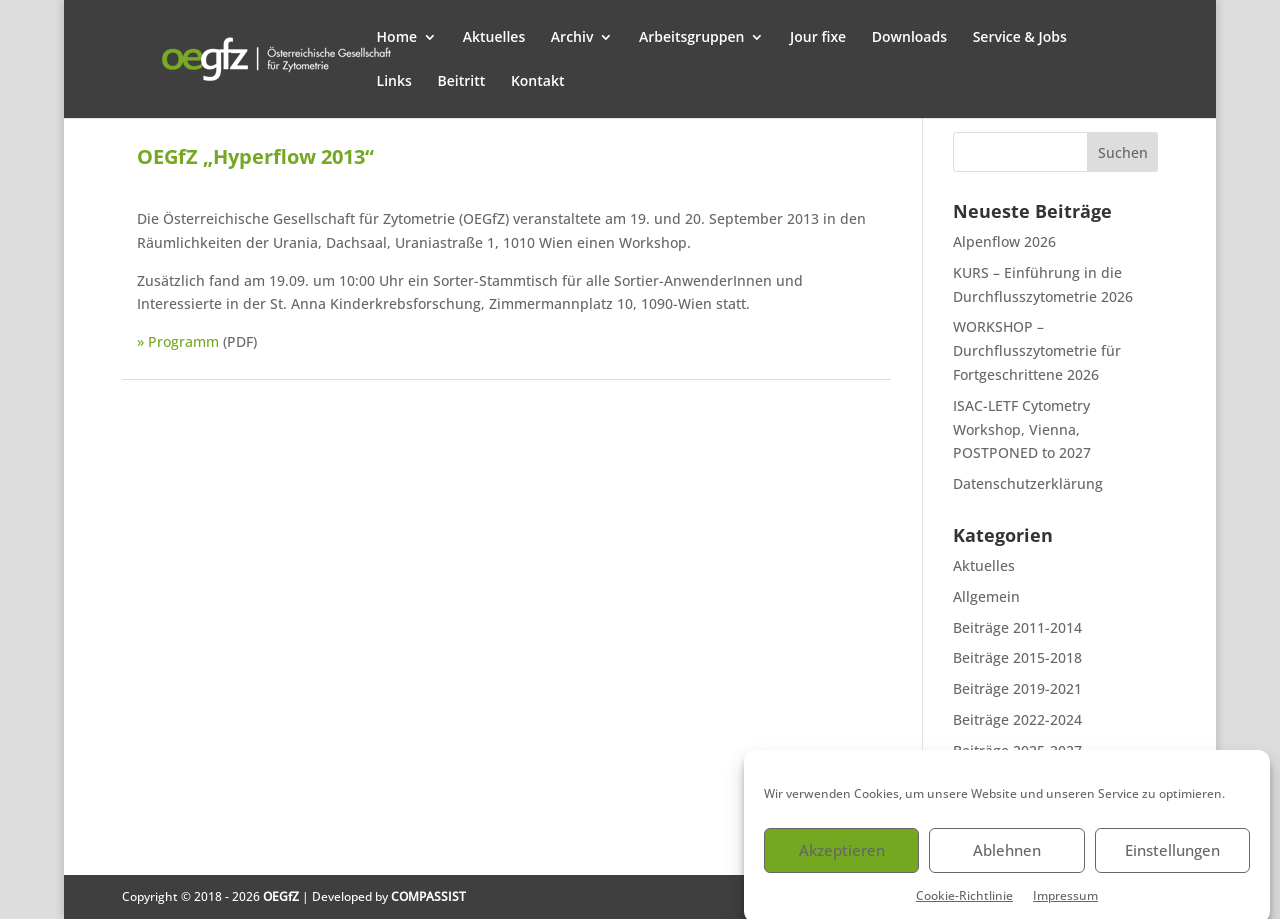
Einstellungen (1172, 858)
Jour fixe (818, 38)
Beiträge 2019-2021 (1017, 688)
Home (397, 38)
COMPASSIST (428, 896)
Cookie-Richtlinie (964, 902)
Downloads (909, 38)
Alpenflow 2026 (1004, 241)
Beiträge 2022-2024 (1017, 719)
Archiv (572, 38)
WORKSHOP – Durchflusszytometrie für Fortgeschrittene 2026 (1037, 350)
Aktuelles (494, 38)
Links (394, 82)
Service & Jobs (1020, 38)
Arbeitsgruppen (691, 38)
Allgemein (986, 596)
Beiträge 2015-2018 (1017, 657)
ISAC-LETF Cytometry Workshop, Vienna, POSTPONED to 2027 (1022, 429)
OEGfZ (281, 896)
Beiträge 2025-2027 (1017, 750)
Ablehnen (1007, 858)
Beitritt (461, 82)
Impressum (1065, 902)
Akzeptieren (842, 858)
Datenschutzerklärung (1028, 483)
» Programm (178, 341)
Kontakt (538, 82)
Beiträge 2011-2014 (1017, 627)
